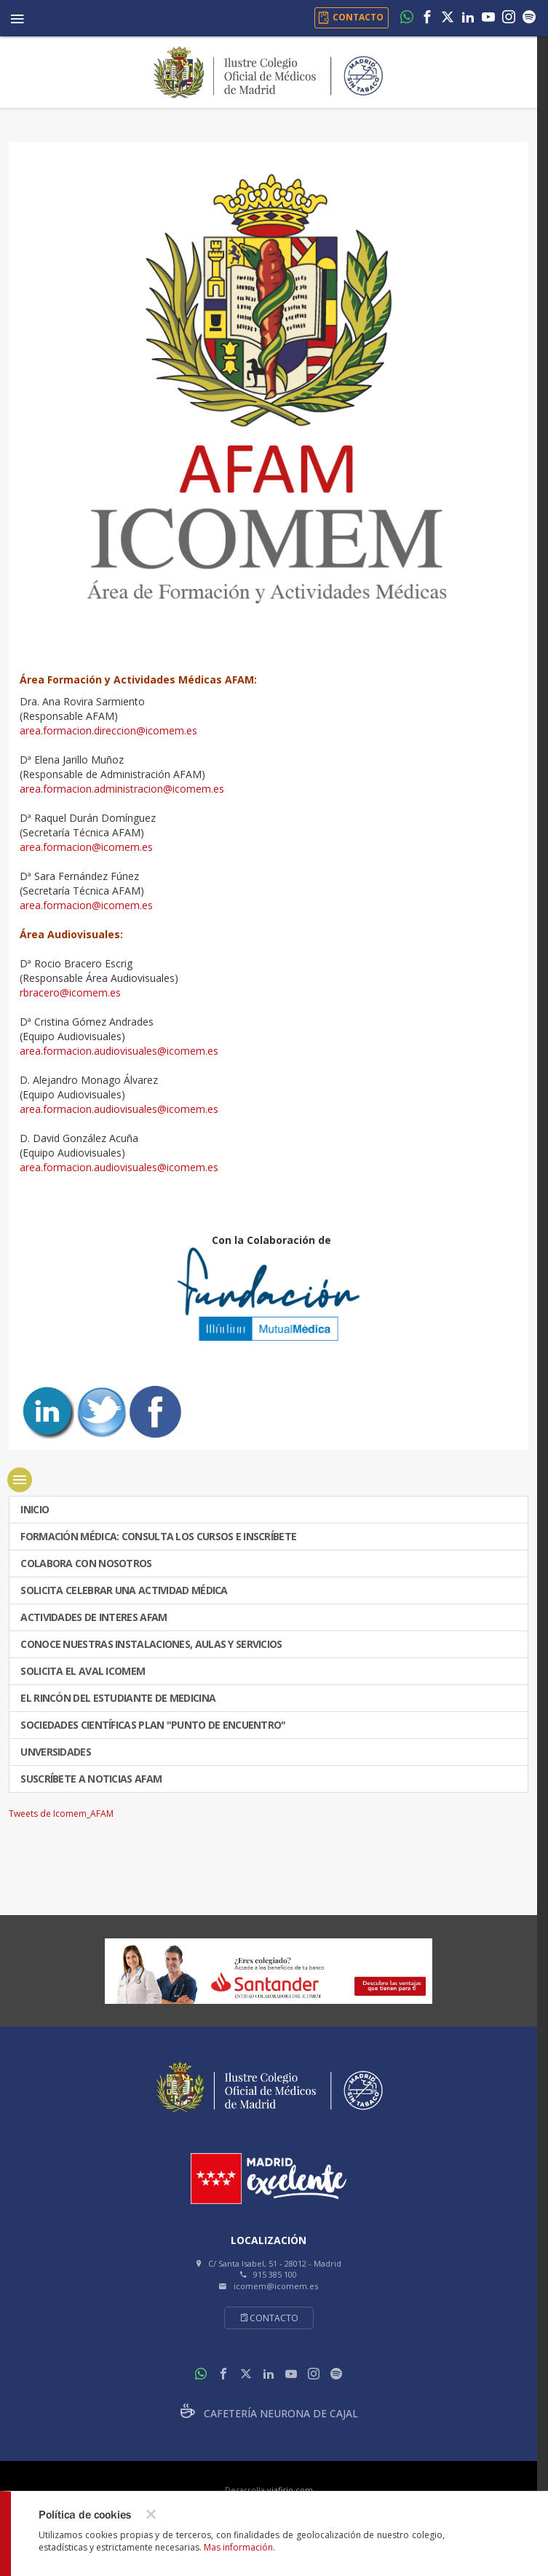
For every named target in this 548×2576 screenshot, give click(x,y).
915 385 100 (275, 2274)
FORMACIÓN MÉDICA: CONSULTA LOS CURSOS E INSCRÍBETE (157, 1536)
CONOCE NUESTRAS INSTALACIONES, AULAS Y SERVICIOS (150, 1644)
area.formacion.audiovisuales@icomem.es (119, 1051)
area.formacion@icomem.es (86, 847)
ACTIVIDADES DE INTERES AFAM (92, 1617)
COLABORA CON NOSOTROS (85, 1563)
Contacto (268, 2318)
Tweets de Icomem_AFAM (61, 1813)
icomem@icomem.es (276, 2285)
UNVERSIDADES (54, 1752)
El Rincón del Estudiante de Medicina (116, 1698)
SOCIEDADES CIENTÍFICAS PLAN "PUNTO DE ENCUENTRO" (152, 1725)
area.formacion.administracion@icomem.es (122, 789)
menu (19, 1480)
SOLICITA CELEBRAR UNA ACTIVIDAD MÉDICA (123, 1590)
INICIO (33, 1509)
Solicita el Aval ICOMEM (81, 1671)
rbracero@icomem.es (70, 992)
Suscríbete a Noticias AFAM (90, 1779)
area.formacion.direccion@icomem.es (108, 730)
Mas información (238, 2547)
